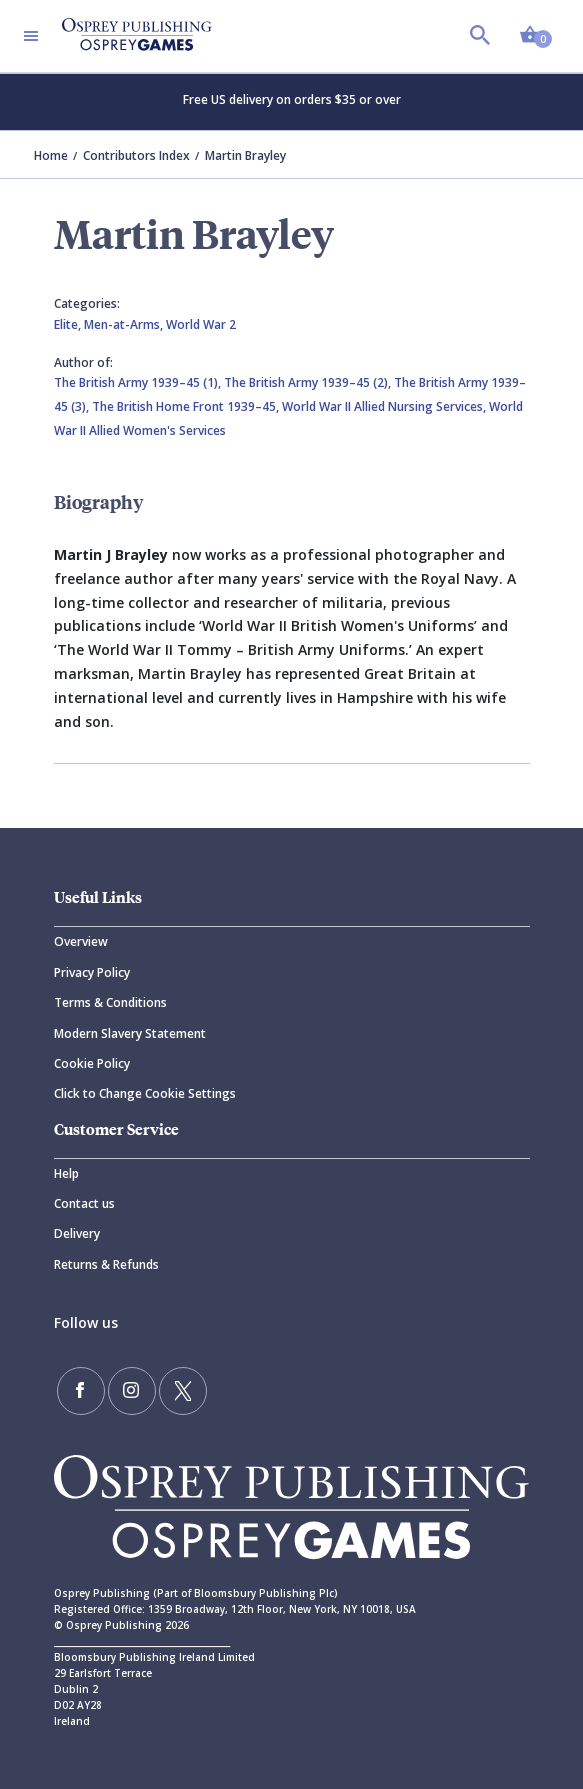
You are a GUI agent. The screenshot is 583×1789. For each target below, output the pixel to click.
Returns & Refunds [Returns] (106, 1264)
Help (66, 1173)
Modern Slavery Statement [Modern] (130, 1033)
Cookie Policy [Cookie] (92, 1063)
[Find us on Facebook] (81, 1391)
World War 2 (201, 324)
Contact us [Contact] (84, 1203)
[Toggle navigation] (31, 36)
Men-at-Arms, (125, 324)
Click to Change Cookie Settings (145, 1093)
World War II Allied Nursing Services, (385, 406)
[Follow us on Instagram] (132, 1391)
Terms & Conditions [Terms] (110, 1002)
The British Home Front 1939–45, (187, 406)
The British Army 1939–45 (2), (309, 382)
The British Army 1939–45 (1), (139, 382)
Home (51, 155)
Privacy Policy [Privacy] (92, 972)
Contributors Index (136, 155)
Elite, (69, 324)
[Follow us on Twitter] (183, 1391)
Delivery (77, 1233)
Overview (81, 941)
